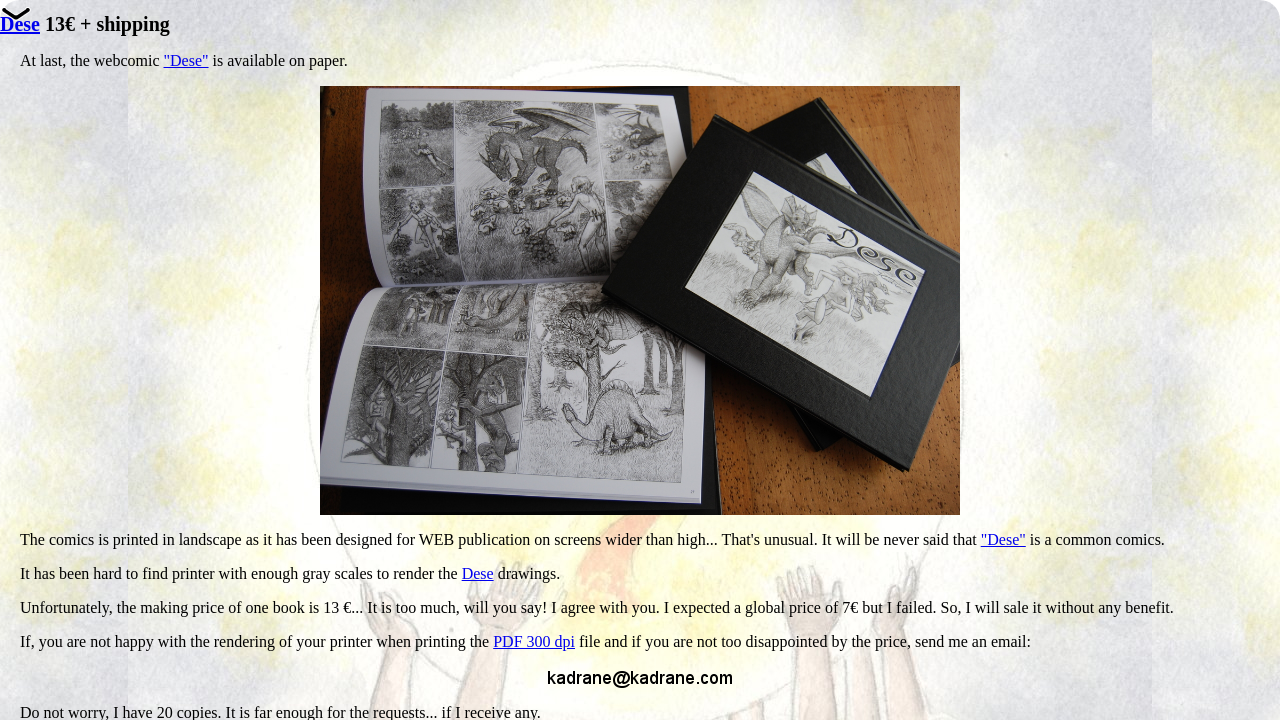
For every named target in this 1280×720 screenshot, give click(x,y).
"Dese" (186, 60)
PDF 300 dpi (534, 641)
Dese (478, 573)
